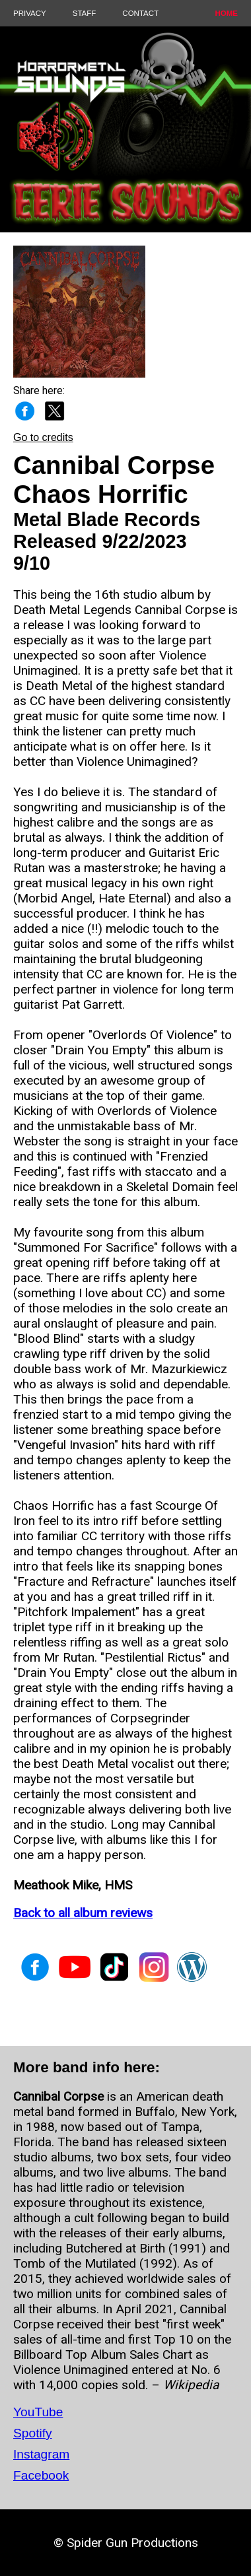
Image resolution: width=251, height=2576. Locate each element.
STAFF (84, 13)
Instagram (41, 2454)
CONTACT (140, 13)
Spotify (32, 2433)
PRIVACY (29, 13)
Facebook (41, 2475)
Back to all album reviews (83, 1912)
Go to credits (43, 437)
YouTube (38, 2412)
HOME (226, 13)
